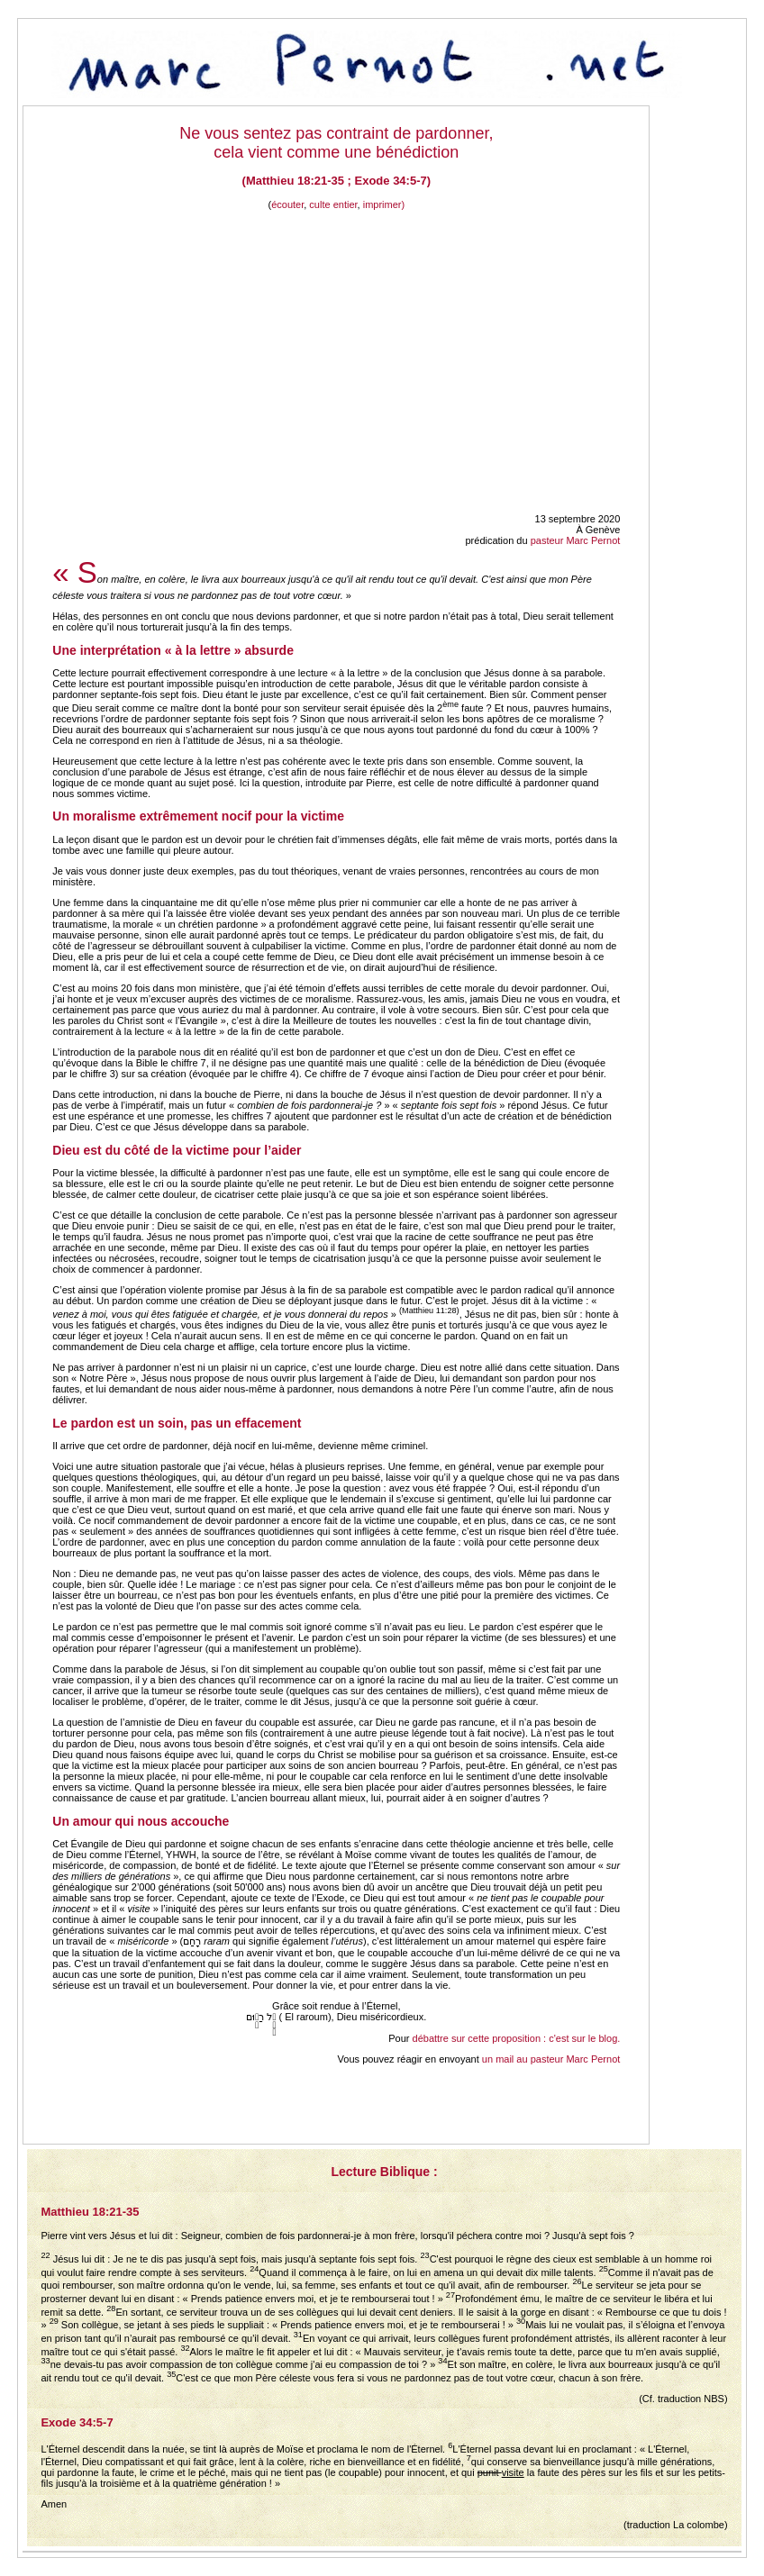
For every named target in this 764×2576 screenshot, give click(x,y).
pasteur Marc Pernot (576, 540)
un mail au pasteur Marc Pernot (551, 2059)
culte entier (333, 204)
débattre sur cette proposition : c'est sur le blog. (517, 2038)
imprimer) (384, 204)
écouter (287, 204)
